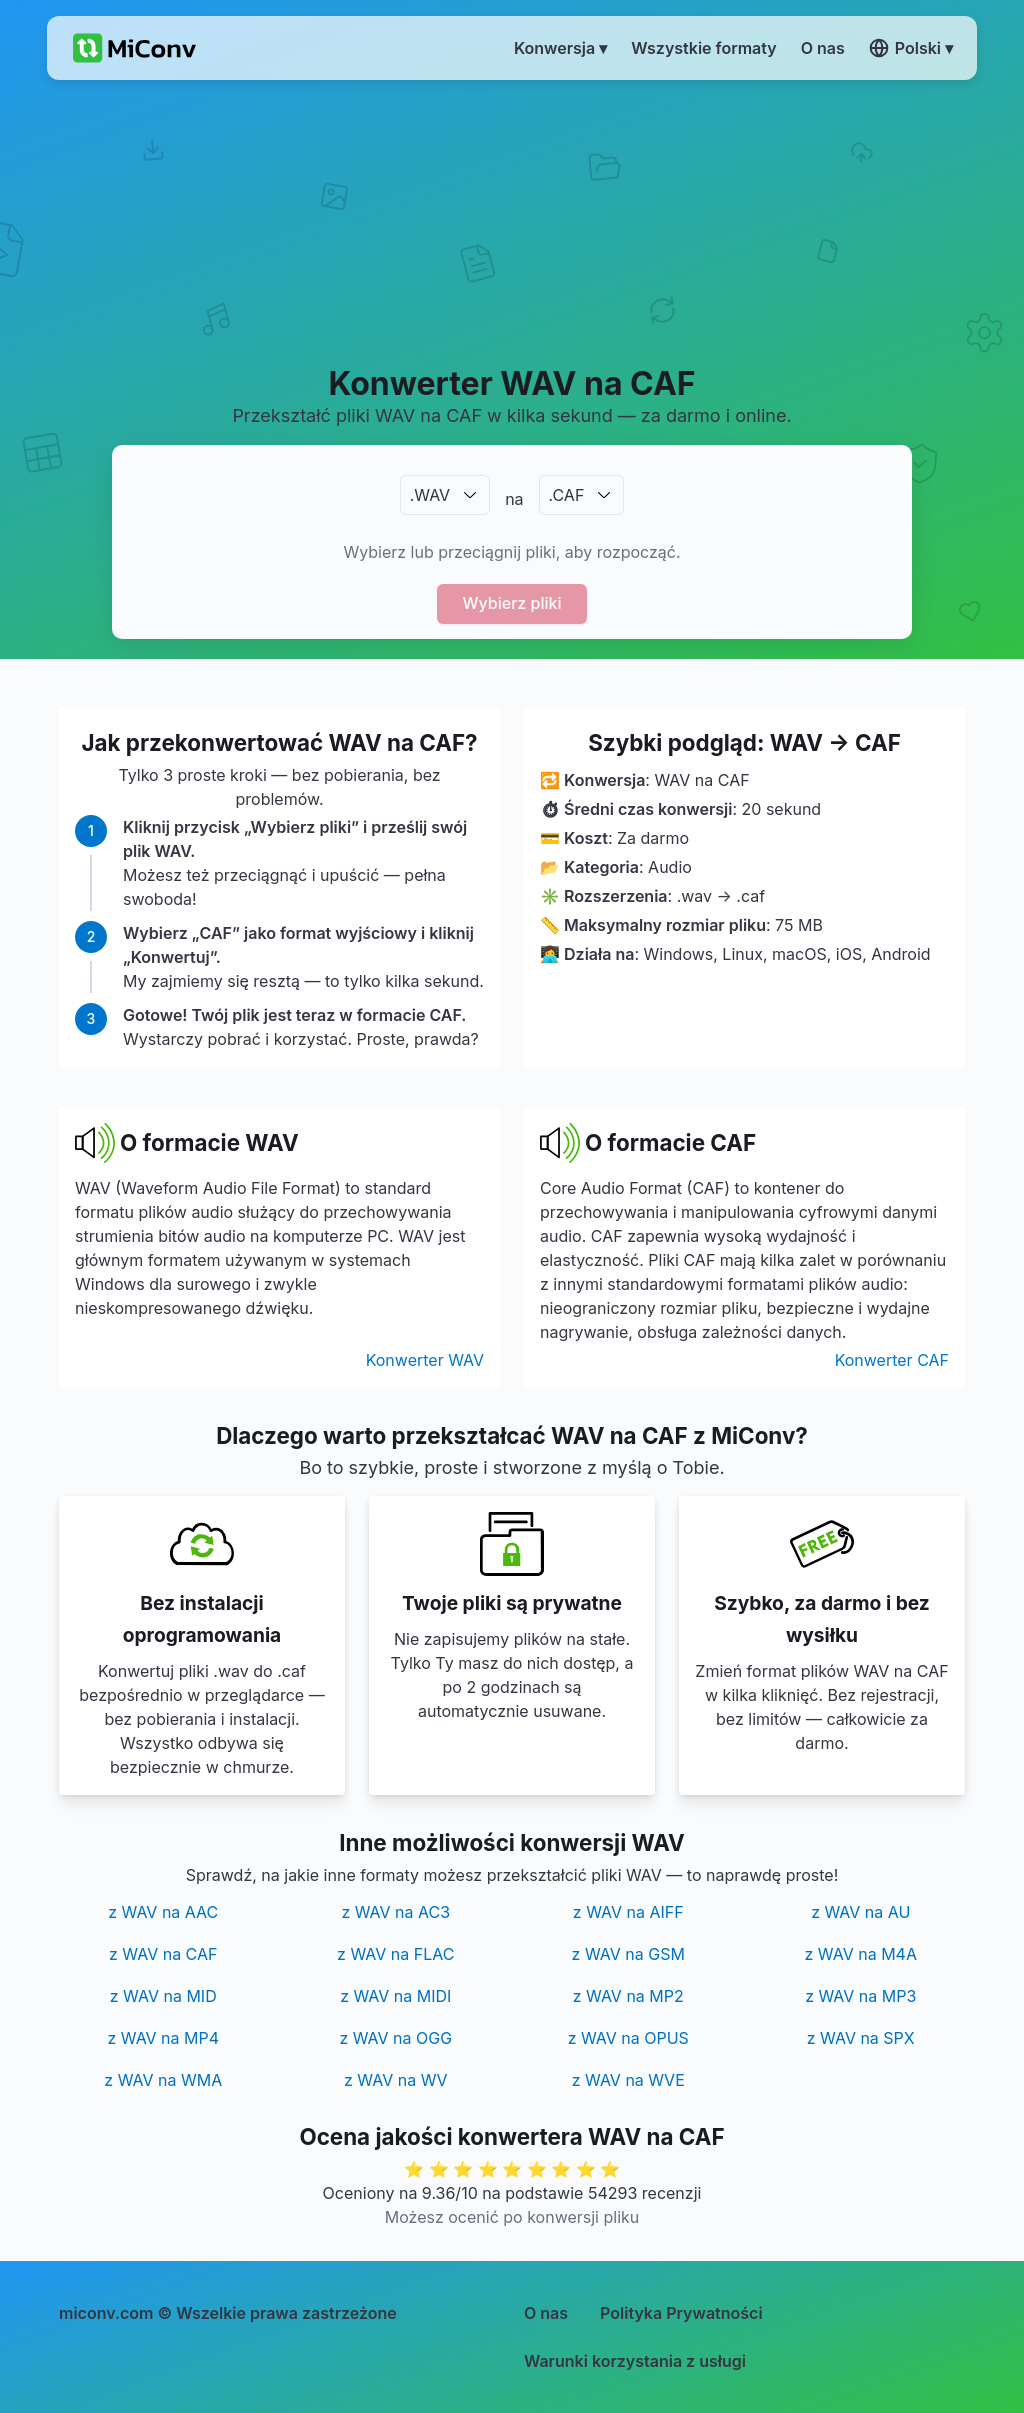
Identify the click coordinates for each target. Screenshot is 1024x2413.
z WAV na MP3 (860, 1996)
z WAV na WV (395, 2080)
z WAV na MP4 (163, 2038)
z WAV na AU (860, 1912)
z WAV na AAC (163, 1912)
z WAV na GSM (628, 1954)
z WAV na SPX (861, 2038)
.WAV (430, 495)
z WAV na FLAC (395, 1954)
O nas (546, 2313)
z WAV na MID (163, 1996)
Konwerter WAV (425, 1360)
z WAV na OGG (395, 2038)
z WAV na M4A (861, 1954)
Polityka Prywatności (681, 2313)
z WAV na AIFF (628, 1912)
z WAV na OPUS (628, 2038)
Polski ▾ (911, 48)
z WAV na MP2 (628, 1996)
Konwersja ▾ (560, 48)
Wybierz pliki (512, 603)
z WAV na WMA (163, 2080)
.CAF (567, 495)
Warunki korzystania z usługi (635, 2361)
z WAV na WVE (628, 2080)
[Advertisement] (512, 221)
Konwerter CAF (892, 1360)
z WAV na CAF (163, 1954)
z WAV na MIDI (395, 1996)
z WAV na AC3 (395, 1912)
